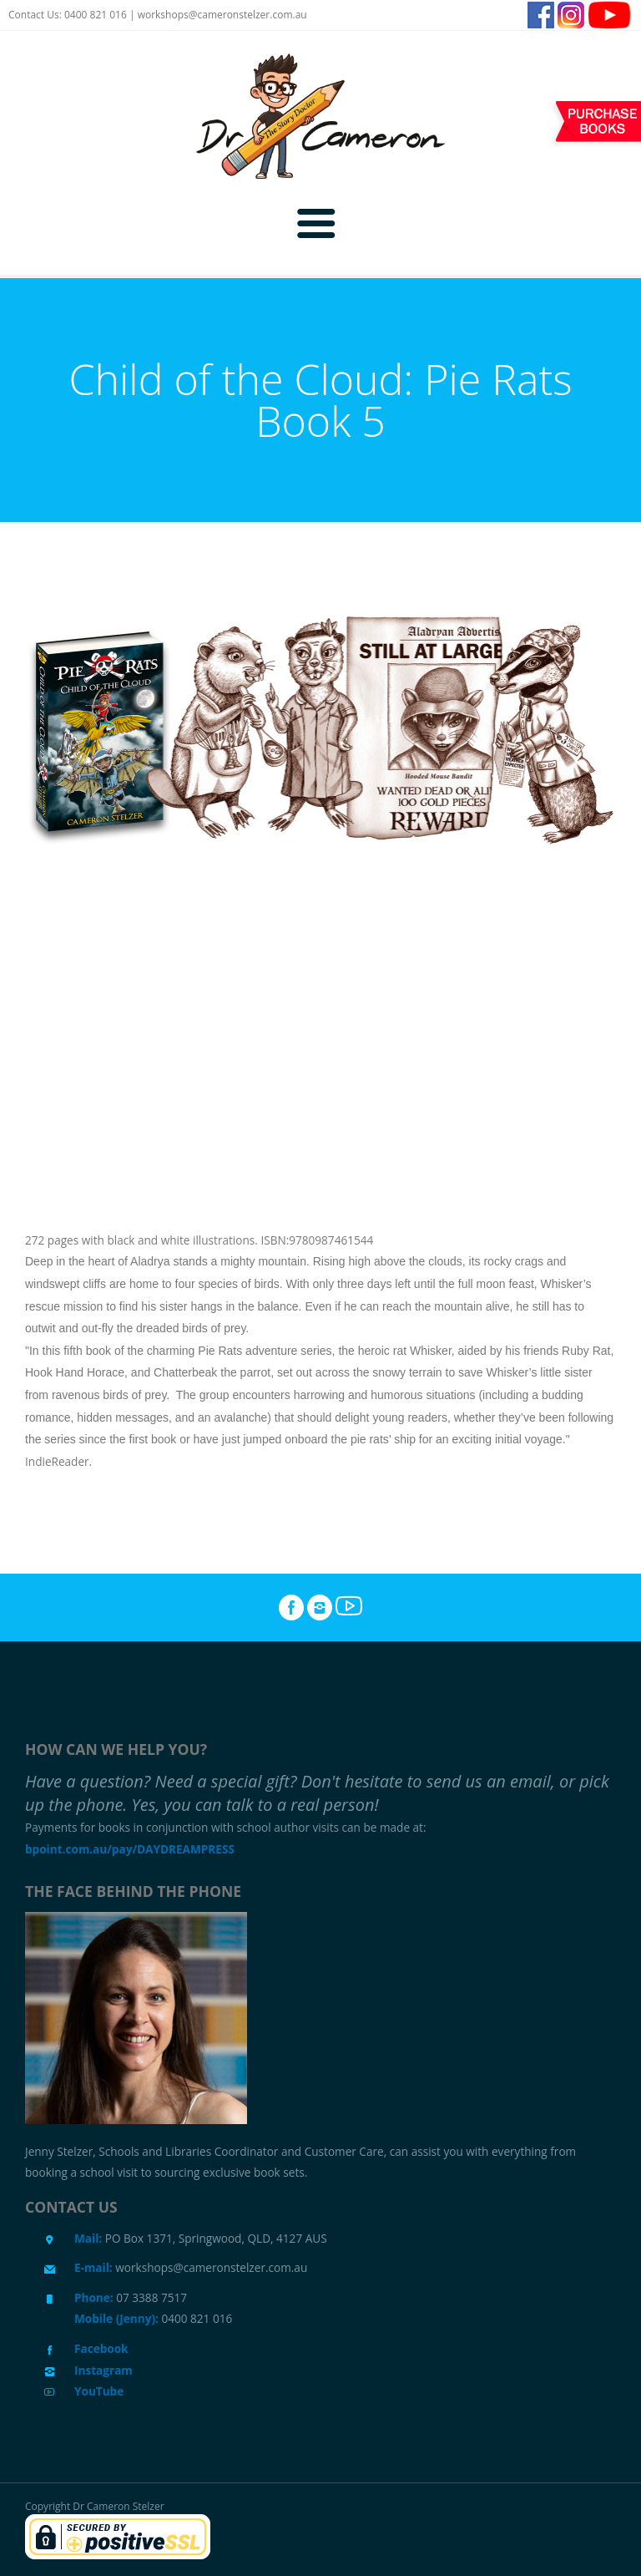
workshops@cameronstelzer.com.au (222, 15)
